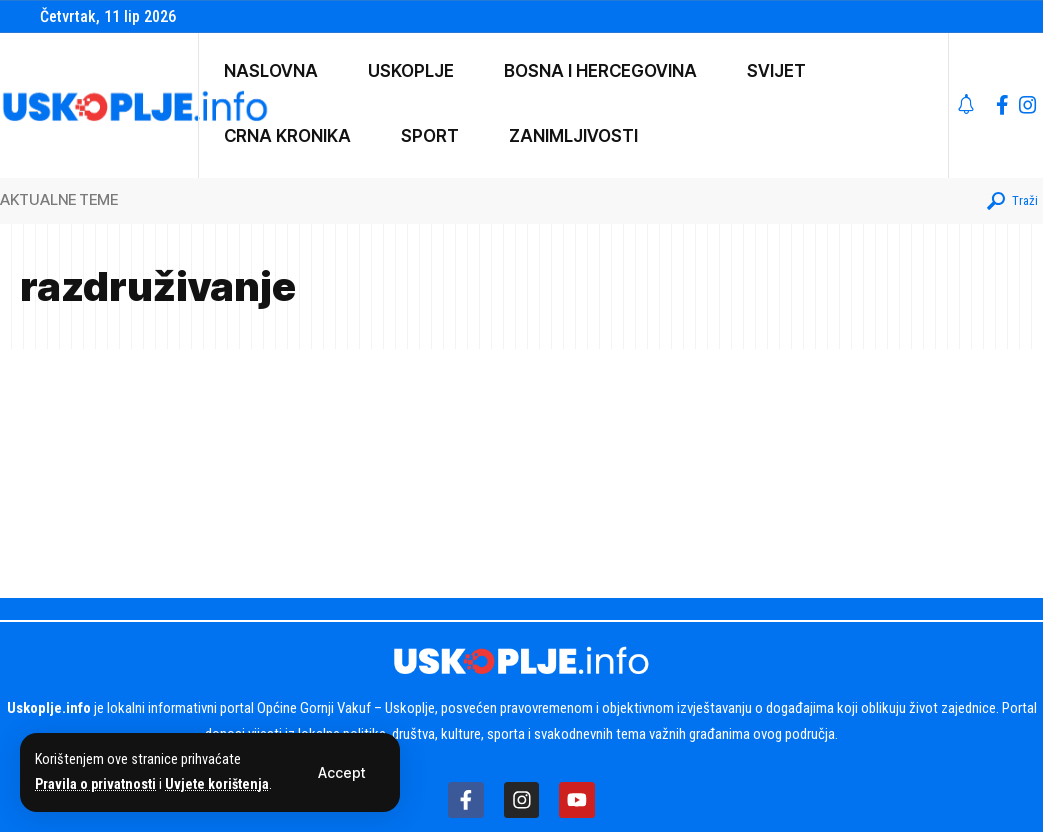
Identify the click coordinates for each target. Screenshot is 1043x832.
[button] (341, 773)
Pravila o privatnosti (97, 784)
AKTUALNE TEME (59, 199)
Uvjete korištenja (221, 784)
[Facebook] (1002, 105)
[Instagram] (1028, 105)
